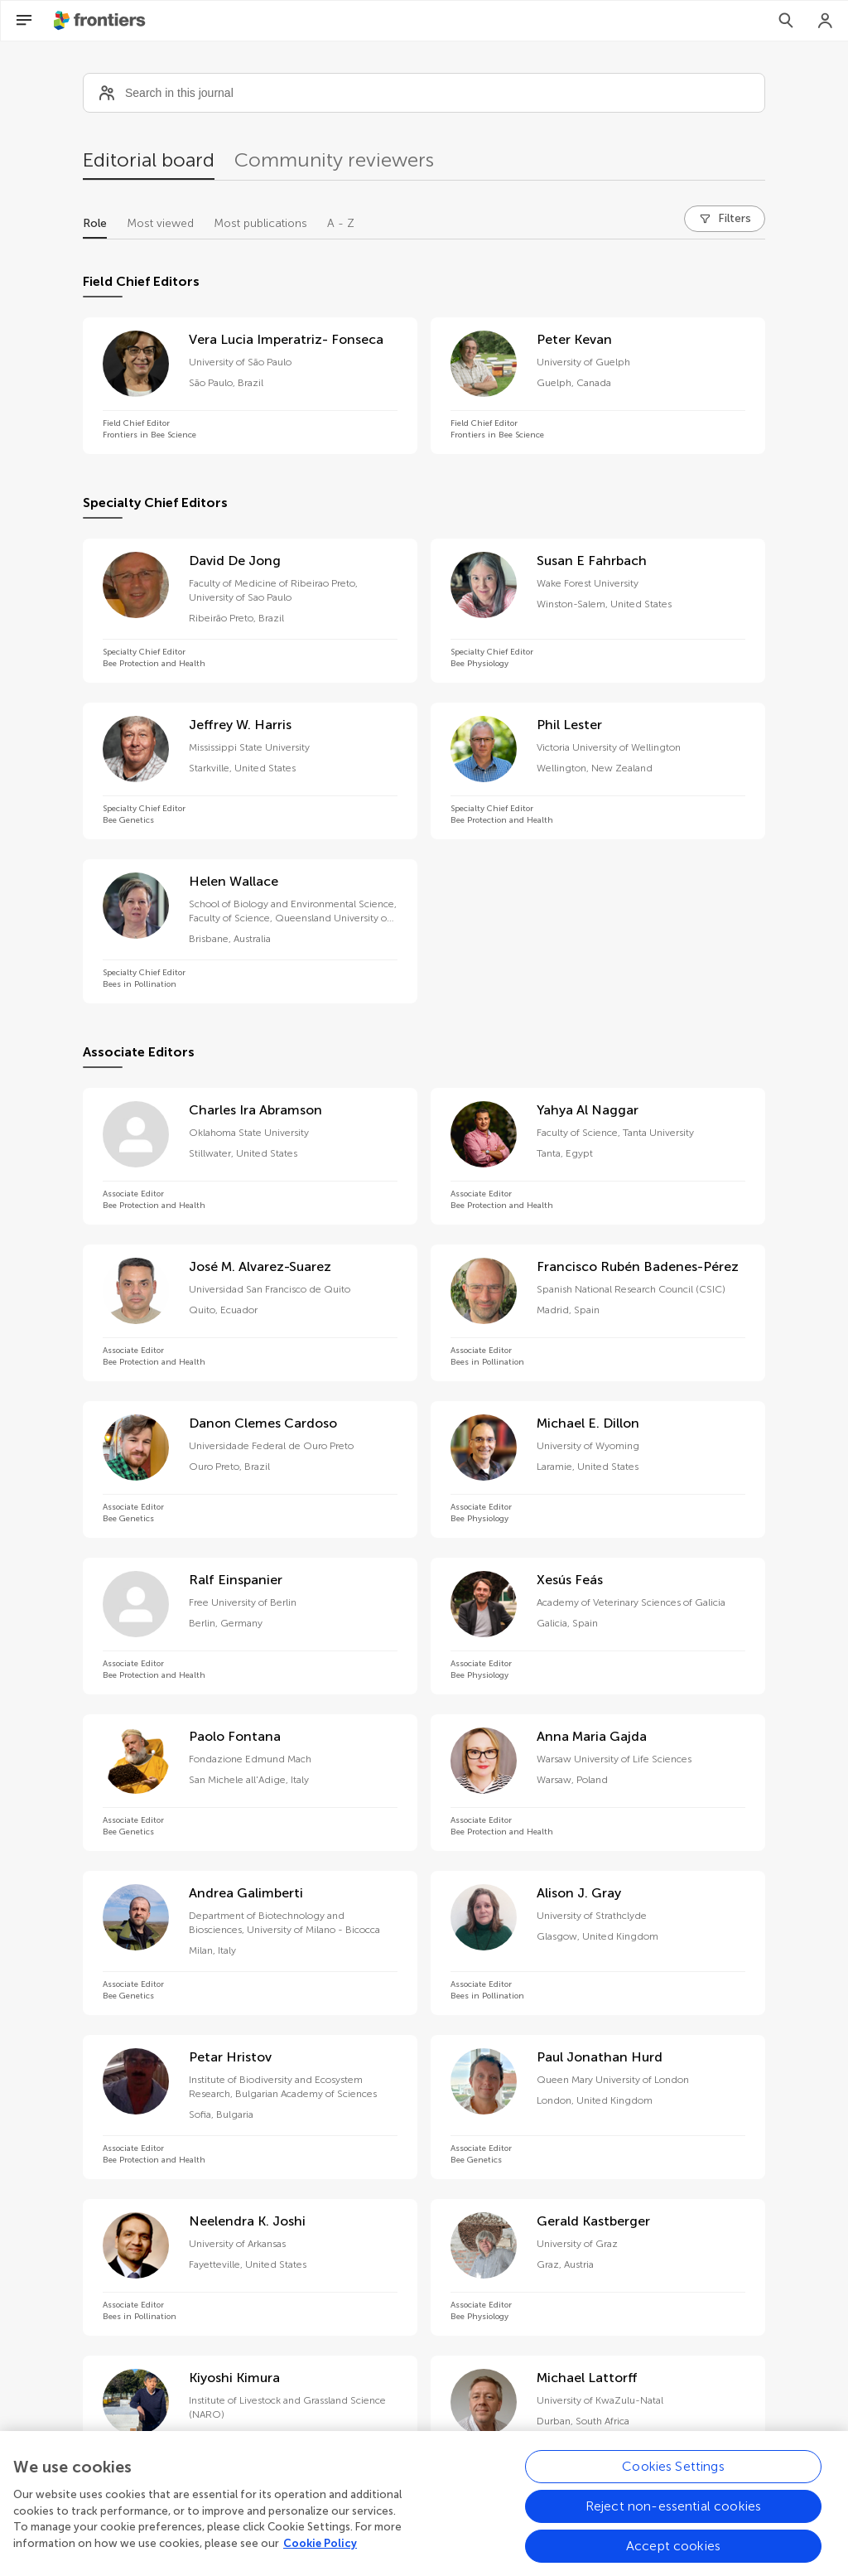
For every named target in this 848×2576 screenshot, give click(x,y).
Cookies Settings (673, 2479)
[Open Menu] (24, 21)
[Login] (826, 21)
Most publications (260, 223)
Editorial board (148, 159)
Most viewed (160, 223)
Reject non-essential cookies (673, 2519)
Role (95, 223)
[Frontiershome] (101, 21)
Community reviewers (334, 159)
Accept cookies (673, 2559)
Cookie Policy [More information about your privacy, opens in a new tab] (320, 2556)
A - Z (340, 223)
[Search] (786, 21)
